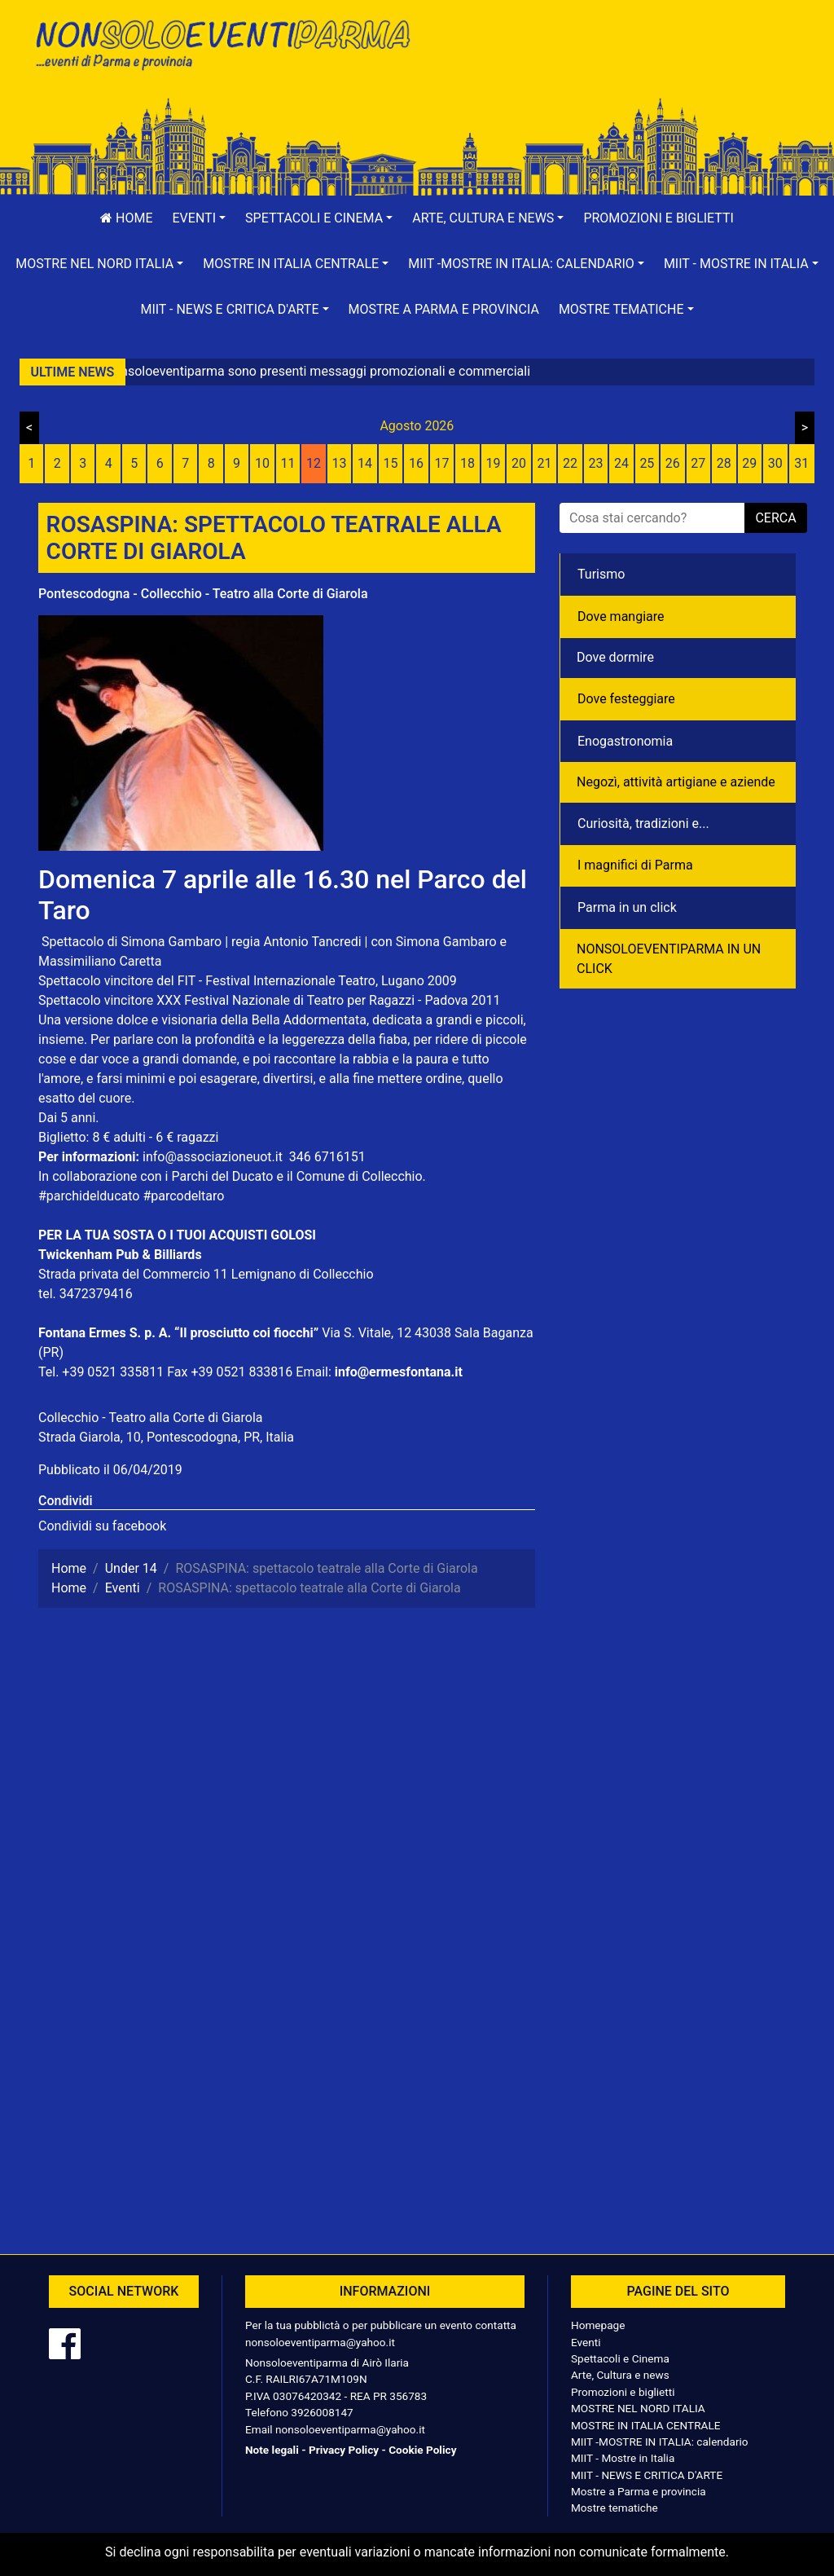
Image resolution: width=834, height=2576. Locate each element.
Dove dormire (615, 657)
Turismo (601, 574)
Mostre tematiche (614, 2507)
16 (416, 463)
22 (570, 463)
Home (126, 218)
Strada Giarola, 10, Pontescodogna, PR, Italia (166, 1437)
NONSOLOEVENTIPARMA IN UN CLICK (669, 958)
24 (621, 463)
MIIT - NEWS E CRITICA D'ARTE (646, 2474)
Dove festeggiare (626, 699)
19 (492, 463)
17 (442, 463)
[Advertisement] (612, 66)
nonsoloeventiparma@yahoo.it (320, 2342)
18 (467, 463)
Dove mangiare (621, 616)
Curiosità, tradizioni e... (643, 823)
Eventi (586, 2342)
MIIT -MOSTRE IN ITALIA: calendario (659, 2441)
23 (595, 463)
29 (749, 463)
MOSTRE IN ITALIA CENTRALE (645, 2425)
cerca (775, 518)
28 (724, 463)
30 (775, 463)
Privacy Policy (344, 2449)
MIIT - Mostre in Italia (622, 2457)
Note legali (272, 2449)
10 (262, 463)
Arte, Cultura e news (620, 2374)
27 (698, 463)
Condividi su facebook (102, 1526)
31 (801, 463)
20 (518, 463)
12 (313, 463)
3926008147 (322, 2412)
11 (288, 463)
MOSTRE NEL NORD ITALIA (638, 2408)
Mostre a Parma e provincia (444, 309)
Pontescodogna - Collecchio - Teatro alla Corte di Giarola (203, 593)
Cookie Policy (422, 2449)
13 (339, 463)
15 (391, 463)
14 (365, 463)
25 (646, 463)
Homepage (598, 2325)
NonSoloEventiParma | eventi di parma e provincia (221, 47)
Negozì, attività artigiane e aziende (676, 782)
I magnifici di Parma (635, 865)
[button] (199, 218)
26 (672, 463)
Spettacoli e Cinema (620, 2358)
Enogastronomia (625, 741)
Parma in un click (627, 907)
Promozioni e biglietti (658, 218)
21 (544, 463)
